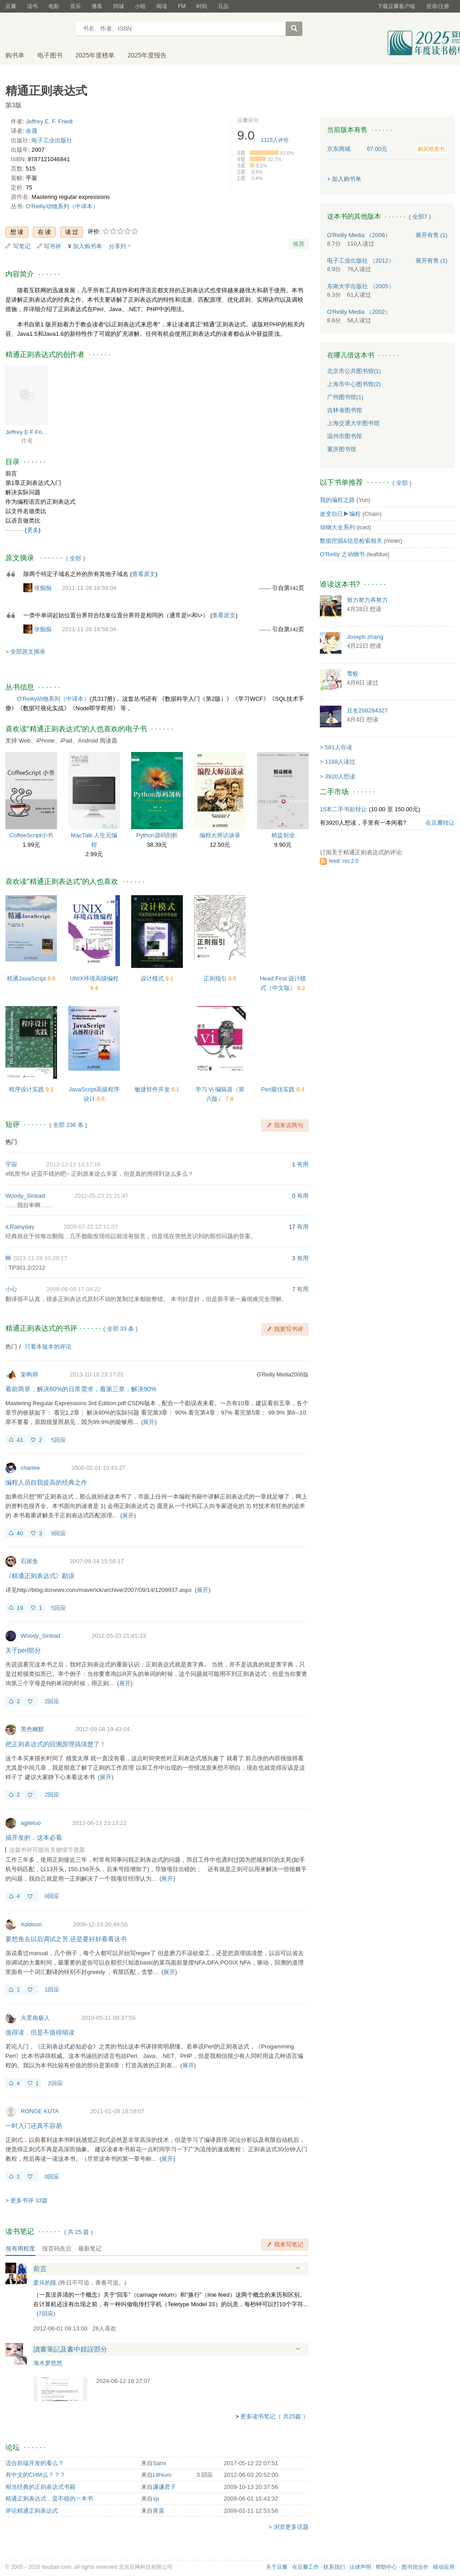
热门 (11, 1142)
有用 (303, 1164)
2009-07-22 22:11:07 (91, 1226)
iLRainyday (19, 1226)
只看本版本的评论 (48, 1346)
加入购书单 (87, 246)
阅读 (161, 6)
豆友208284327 (367, 710)
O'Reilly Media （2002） (359, 311)
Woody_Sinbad (25, 1195)
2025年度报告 (147, 55)
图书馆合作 (415, 2567)
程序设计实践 (27, 1089)
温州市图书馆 (344, 436)
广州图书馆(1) (345, 397)
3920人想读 (340, 776)
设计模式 (153, 978)
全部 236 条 (68, 1124)
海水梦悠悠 (47, 2363)
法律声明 (360, 2567)
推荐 (299, 244)
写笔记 (22, 246)
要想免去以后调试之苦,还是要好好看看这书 (66, 1939)
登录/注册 (437, 6)
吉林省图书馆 (344, 410)
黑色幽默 (32, 1729)
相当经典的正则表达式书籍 (40, 2487)
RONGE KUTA (40, 2111)
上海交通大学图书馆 (353, 423)
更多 (33, 530)
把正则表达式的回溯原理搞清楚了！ (55, 1744)
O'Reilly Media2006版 (283, 1375)
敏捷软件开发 (153, 1089)
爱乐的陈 (45, 2282)
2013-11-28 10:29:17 (40, 1258)
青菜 (158, 2510)
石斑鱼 (29, 1561)
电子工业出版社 (51, 140)
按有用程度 (20, 2248)
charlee (30, 1467)
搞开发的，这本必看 (33, 1837)
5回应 (58, 1440)
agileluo (31, 1823)
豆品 (223, 6)
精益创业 (283, 835)
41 (20, 1440)
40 (20, 1533)
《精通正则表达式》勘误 (40, 1575)
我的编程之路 (337, 500)
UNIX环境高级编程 (94, 978)
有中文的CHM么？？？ (35, 2474)
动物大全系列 (337, 527)
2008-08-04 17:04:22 (73, 1289)
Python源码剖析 (156, 835)
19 (20, 1608)
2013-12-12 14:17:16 (73, 1164)
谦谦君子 (164, 2487)
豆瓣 (10, 6)
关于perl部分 (23, 1650)
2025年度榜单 (95, 55)
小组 (140, 6)
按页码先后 (56, 2248)
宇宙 (11, 1164)
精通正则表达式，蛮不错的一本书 (49, 2498)
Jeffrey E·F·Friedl (26, 432)
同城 (118, 6)
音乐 (75, 6)
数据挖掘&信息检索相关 (351, 540)
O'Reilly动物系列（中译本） (62, 206)
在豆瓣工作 (305, 2567)
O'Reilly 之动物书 (342, 554)
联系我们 (334, 2567)
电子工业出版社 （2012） (360, 260)
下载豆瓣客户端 (396, 6)
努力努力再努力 (367, 600)
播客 (97, 6)
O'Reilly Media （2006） (359, 235)
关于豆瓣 (277, 2567)
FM (182, 6)
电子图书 (49, 55)
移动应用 (444, 2567)
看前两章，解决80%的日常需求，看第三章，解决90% (80, 1389)
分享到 (117, 246)
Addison (31, 1924)
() (45, 2313)
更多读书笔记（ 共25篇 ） (274, 2416)
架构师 (29, 1374)
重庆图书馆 (341, 449)
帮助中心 (386, 2567)
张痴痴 (43, 588)
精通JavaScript (27, 978)
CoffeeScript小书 (31, 835)
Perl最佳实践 (278, 1089)
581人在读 (338, 747)
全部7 (419, 216)
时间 (201, 6)
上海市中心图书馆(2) (354, 384)
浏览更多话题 (291, 2526)
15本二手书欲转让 (343, 809)
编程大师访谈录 (219, 835)
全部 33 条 (120, 1328)
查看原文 (143, 574)
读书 (32, 6)
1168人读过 (340, 761)
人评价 (275, 140)
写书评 (52, 246)
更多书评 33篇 (29, 2200)
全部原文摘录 (27, 651)
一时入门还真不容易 (33, 2125)
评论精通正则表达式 (31, 2510)
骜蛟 (352, 673)
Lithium (162, 2474)
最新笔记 (90, 2248)
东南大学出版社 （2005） (360, 286)
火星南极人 (35, 2017)
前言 (40, 2269)
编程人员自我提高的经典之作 (46, 1482)
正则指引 (216, 978)
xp (156, 2498)
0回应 (51, 1896)
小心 (11, 1289)
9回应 (58, 1533)
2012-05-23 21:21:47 (101, 1195)
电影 (54, 6)
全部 (75, 558)
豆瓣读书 (38, 29)
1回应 (51, 1989)
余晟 (31, 130)
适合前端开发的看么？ (34, 2463)
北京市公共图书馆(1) (354, 371)
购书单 (14, 55)
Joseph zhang (365, 636)
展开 (149, 1422)
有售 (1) (432, 235)
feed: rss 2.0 (343, 861)
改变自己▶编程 (340, 513)
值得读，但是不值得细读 (40, 2032)
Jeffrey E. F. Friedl (49, 121)
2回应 (51, 1701)
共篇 (78, 2232)
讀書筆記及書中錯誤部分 (70, 2349)
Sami (159, 2463)
